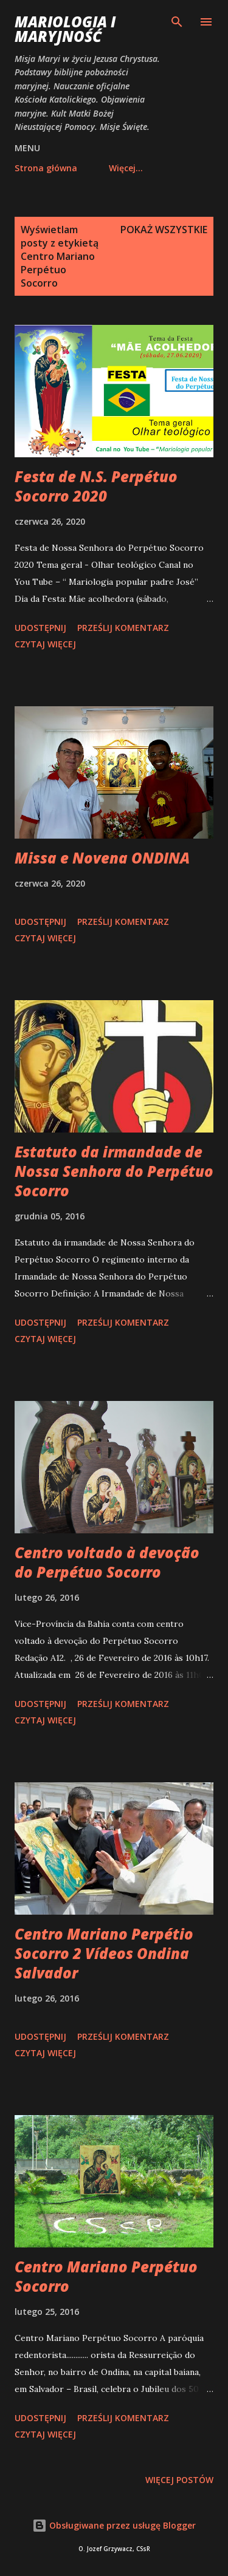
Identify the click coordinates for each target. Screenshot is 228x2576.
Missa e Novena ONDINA (102, 858)
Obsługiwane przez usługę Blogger (114, 2525)
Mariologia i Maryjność (65, 29)
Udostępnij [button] (40, 627)
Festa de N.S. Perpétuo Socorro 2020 (96, 486)
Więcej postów (179, 2480)
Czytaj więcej (45, 644)
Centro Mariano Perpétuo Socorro (106, 2276)
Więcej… (126, 168)
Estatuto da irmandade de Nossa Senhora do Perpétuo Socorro (114, 1171)
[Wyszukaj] (177, 22)
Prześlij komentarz (123, 627)
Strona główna (46, 168)
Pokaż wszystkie (163, 229)
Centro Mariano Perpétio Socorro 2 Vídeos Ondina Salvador (104, 1953)
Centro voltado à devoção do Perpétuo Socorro (107, 1562)
